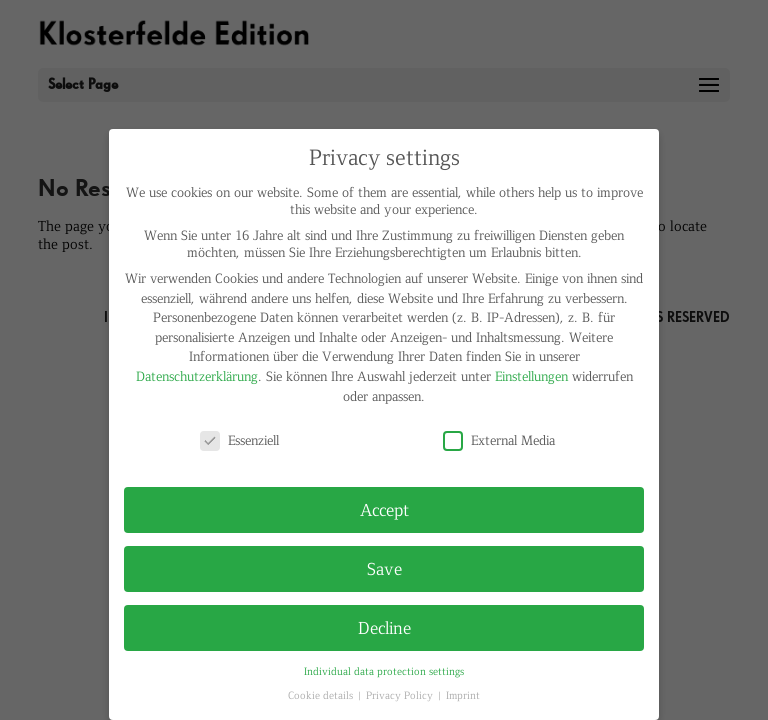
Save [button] (384, 568)
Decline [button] (384, 627)
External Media (499, 439)
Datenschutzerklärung (197, 375)
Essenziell (239, 439)
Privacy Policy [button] (401, 694)
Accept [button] (384, 509)
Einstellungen (531, 375)
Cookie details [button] (322, 694)
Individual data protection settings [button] (384, 670)
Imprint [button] (463, 694)
